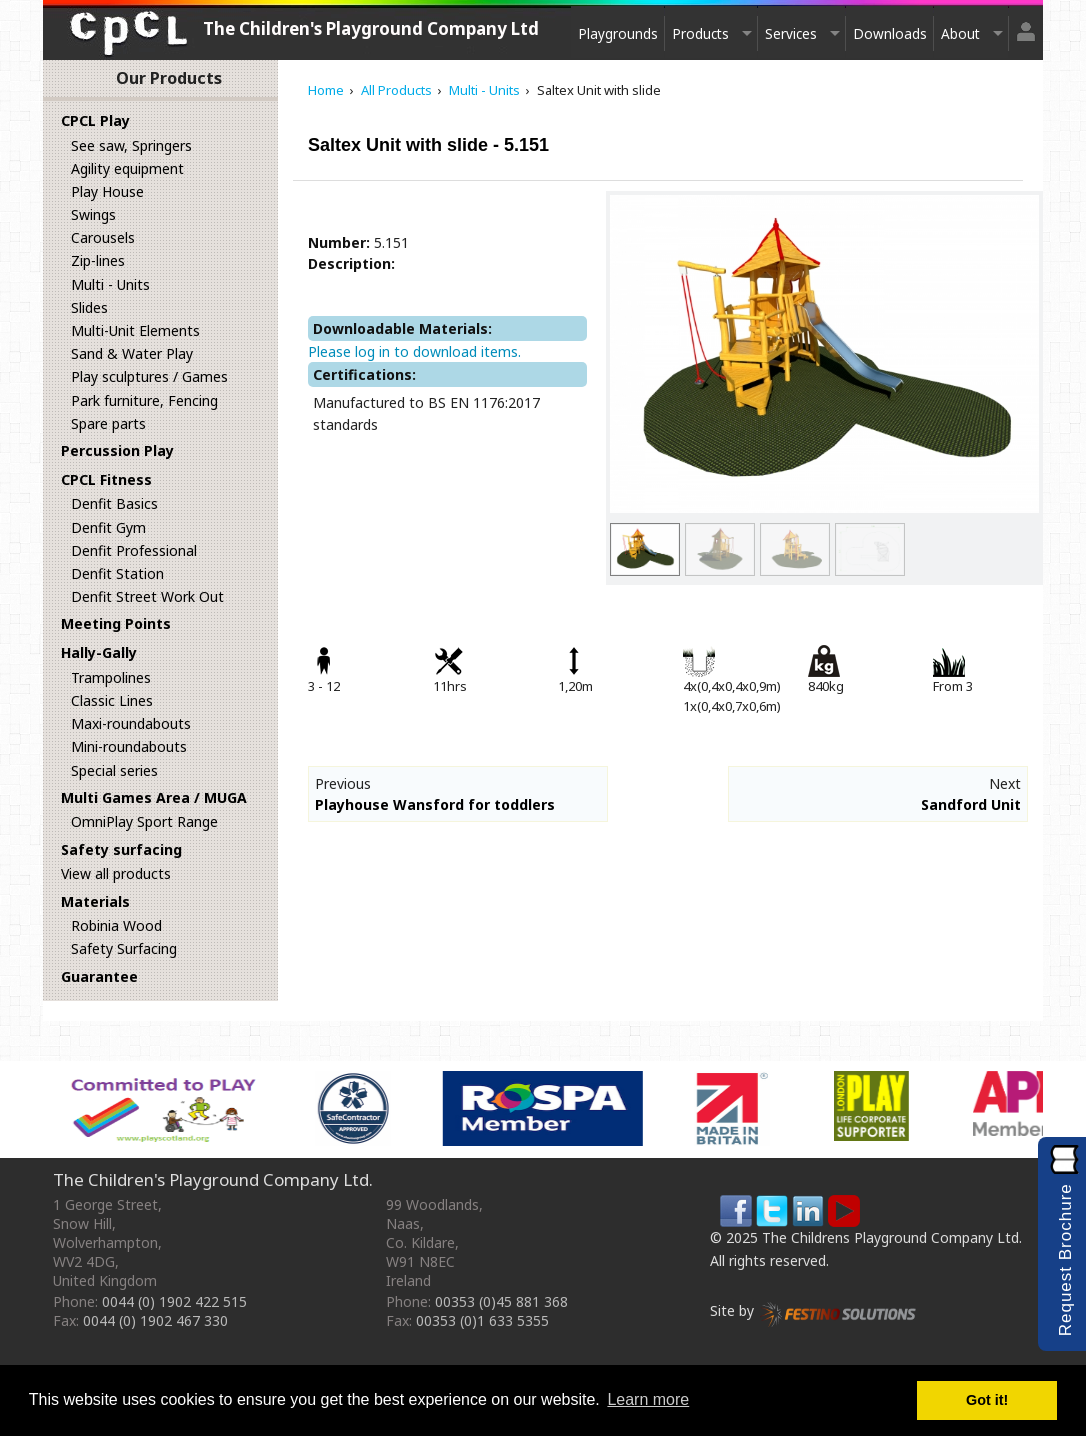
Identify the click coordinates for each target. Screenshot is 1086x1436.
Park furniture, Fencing (144, 400)
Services (791, 33)
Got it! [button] (987, 1400)
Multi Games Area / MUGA (154, 797)
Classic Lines (112, 700)
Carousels (103, 237)
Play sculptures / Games (149, 376)
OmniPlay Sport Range (144, 821)
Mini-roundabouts (129, 746)
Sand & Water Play (132, 353)
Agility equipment (127, 168)
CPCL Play (95, 120)
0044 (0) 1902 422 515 (174, 1301)
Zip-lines (98, 260)
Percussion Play (117, 450)
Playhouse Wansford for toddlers (435, 804)
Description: (351, 263)
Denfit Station (117, 573)
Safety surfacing (121, 849)
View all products (116, 873)
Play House (107, 191)
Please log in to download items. (414, 351)
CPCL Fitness (106, 479)
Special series (114, 770)
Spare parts (108, 423)
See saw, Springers (131, 145)
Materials (95, 901)
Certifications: (364, 374)
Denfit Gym (108, 527)
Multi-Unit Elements (135, 330)
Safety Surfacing (124, 948)
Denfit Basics (114, 503)
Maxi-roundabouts (131, 723)
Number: (339, 242)
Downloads (890, 33)
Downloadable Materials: (402, 328)
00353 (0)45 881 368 (501, 1301)
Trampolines (111, 677)
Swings (93, 214)
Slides (89, 307)
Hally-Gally (99, 652)
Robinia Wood (116, 925)
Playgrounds (618, 33)
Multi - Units (110, 284)
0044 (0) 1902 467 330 (155, 1320)
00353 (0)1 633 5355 (482, 1320)
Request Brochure (1065, 1259)
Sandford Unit (971, 804)
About (960, 33)
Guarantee (99, 976)
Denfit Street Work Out (147, 596)
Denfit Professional (134, 550)
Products (700, 33)
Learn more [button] (648, 1399)
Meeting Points (116, 623)
